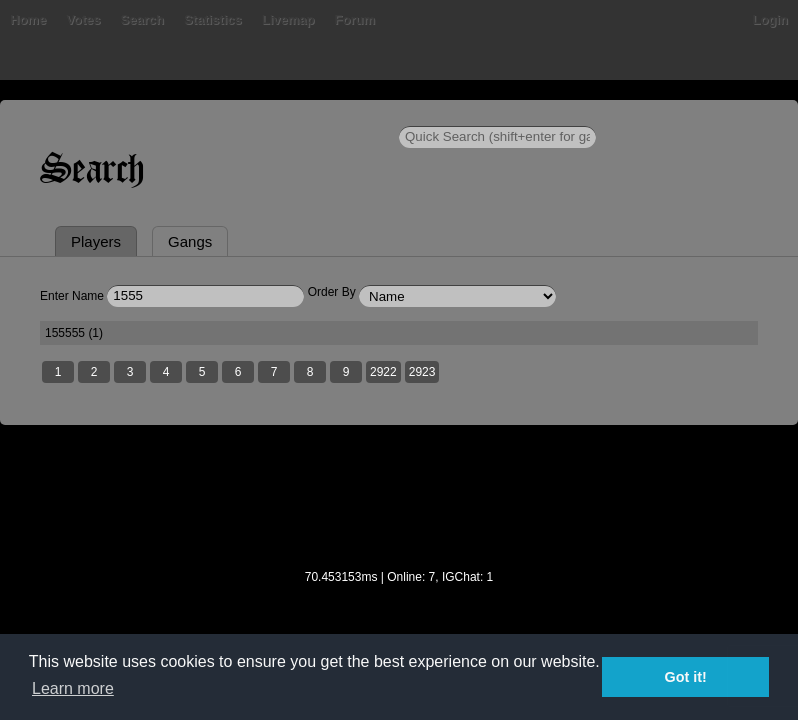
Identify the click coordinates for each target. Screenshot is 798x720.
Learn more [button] (73, 688)
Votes (83, 19)
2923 (422, 372)
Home (28, 19)
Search (142, 19)
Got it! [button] (686, 677)
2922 (383, 372)
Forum (355, 19)
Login (770, 19)
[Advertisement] (399, 510)
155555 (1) (74, 333)
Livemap (288, 19)
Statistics (213, 19)
